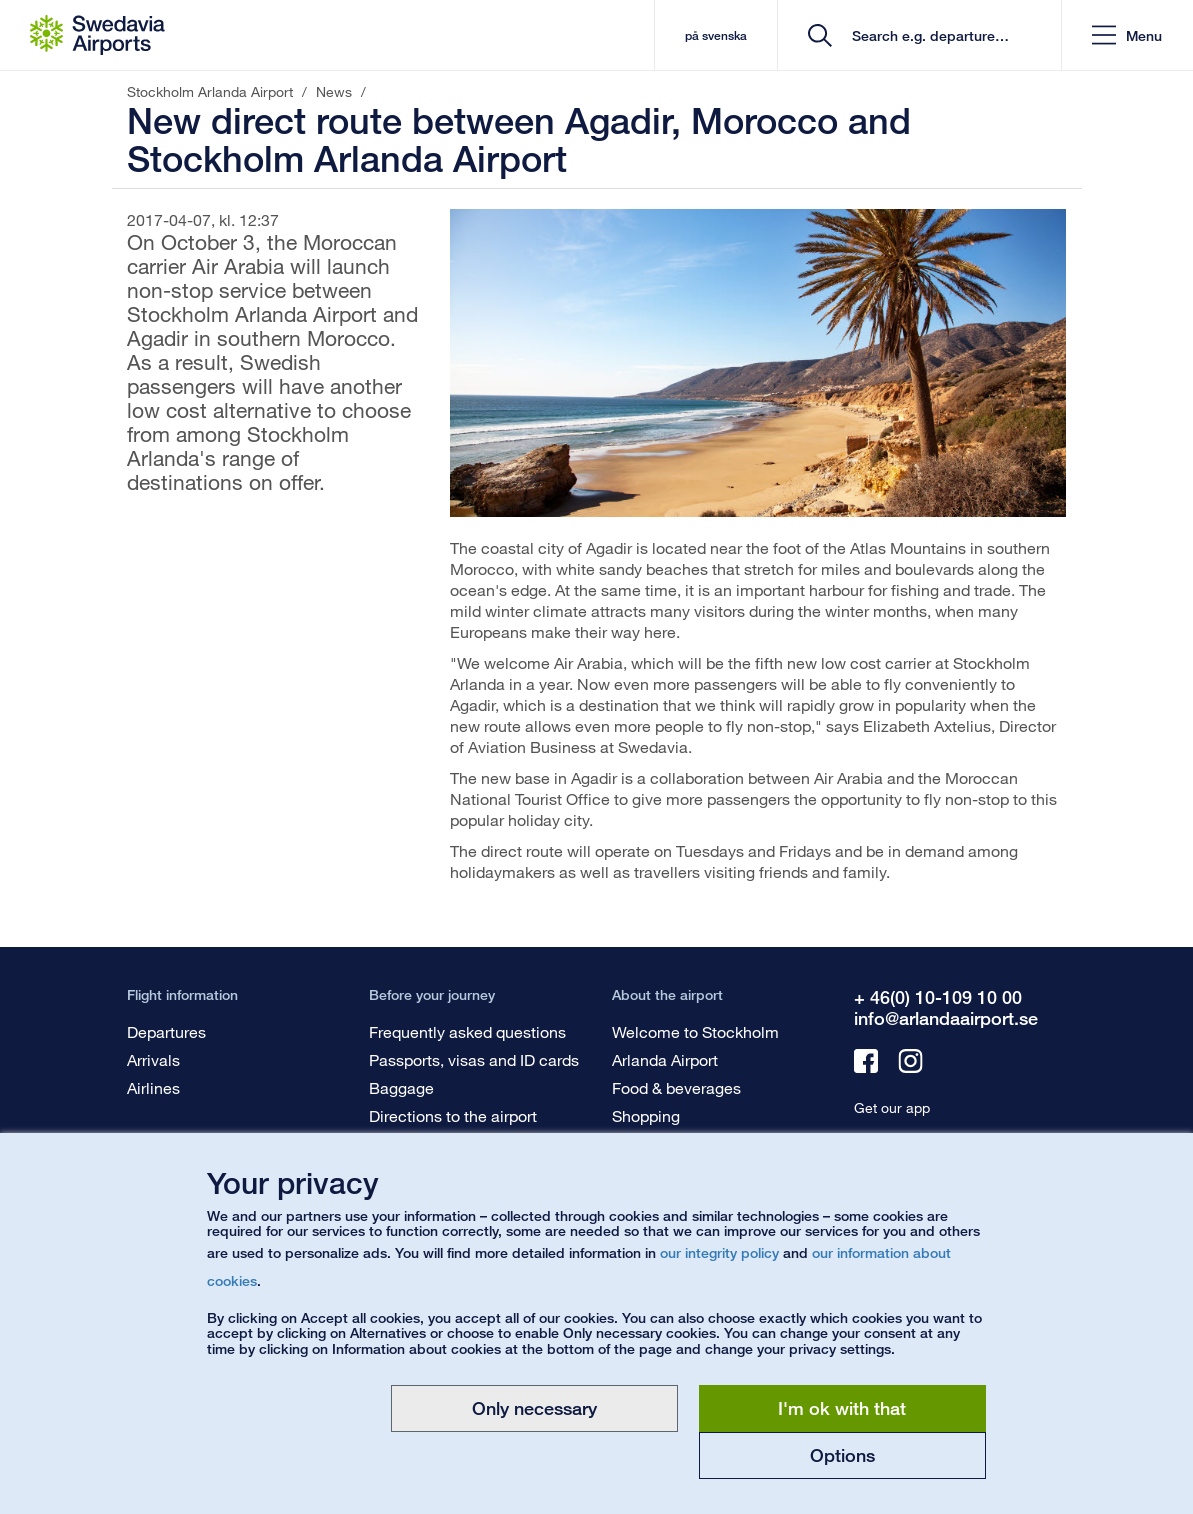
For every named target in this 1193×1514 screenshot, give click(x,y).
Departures (166, 1031)
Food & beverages (676, 1087)
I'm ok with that (842, 1408)
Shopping (646, 1115)
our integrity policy (719, 1252)
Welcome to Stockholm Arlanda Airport (695, 1045)
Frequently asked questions (467, 1031)
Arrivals (153, 1059)
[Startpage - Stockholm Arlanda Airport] (97, 35)
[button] (1127, 35)
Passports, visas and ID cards (474, 1059)
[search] (926, 35)
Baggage (401, 1087)
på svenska (716, 35)
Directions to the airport (453, 1115)
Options (842, 1455)
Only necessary (534, 1408)
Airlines (153, 1087)
